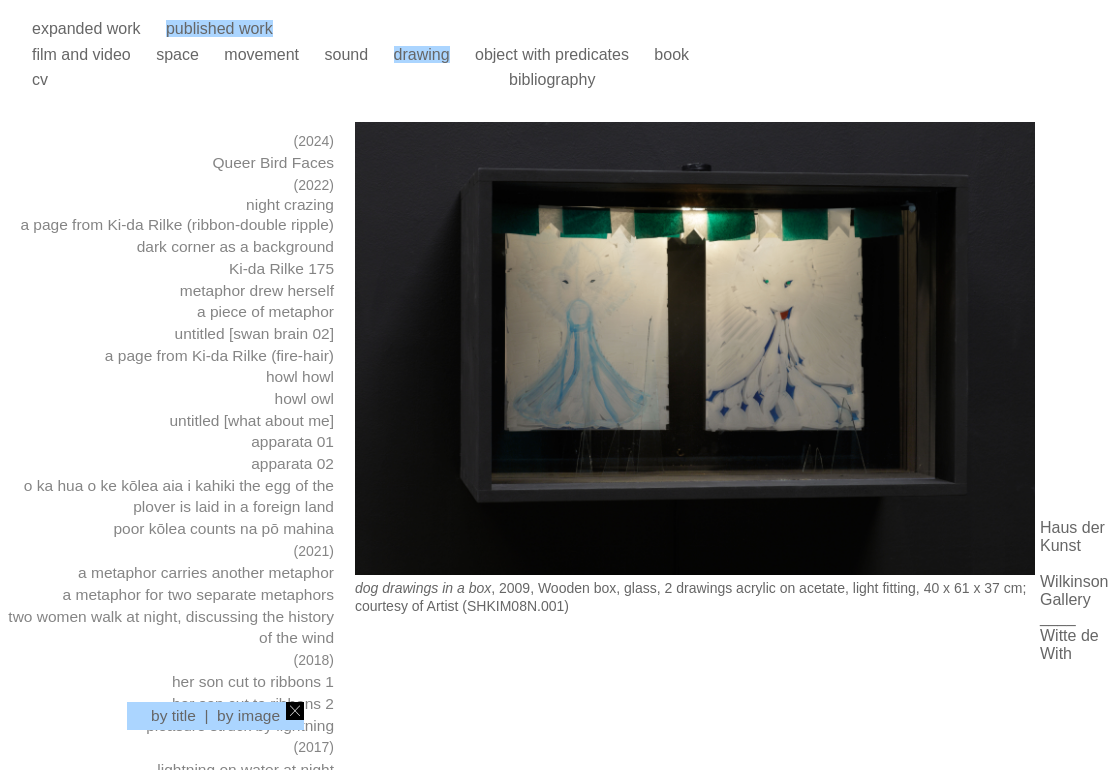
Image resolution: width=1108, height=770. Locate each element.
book (671, 54)
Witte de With (1069, 644)
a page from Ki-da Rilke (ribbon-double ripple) (177, 224)
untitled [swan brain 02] (254, 333)
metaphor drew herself (257, 290)
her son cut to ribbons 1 (253, 681)
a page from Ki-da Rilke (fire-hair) (219, 355)
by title (173, 715)
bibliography (552, 79)
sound (346, 54)
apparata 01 (292, 441)
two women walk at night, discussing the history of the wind (171, 627)
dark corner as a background (235, 246)
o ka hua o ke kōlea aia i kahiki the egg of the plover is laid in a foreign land (179, 496)
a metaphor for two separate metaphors (198, 594)
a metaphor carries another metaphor (206, 572)
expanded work (86, 28)
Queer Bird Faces (273, 162)
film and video (81, 54)
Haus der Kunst (1072, 536)
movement (261, 54)
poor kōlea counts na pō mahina (223, 528)
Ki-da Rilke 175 (281, 268)
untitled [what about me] (251, 420)
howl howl (300, 376)
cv (40, 79)
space (177, 54)
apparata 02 (292, 463)
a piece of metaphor (265, 311)
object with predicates (552, 54)
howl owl (304, 398)
